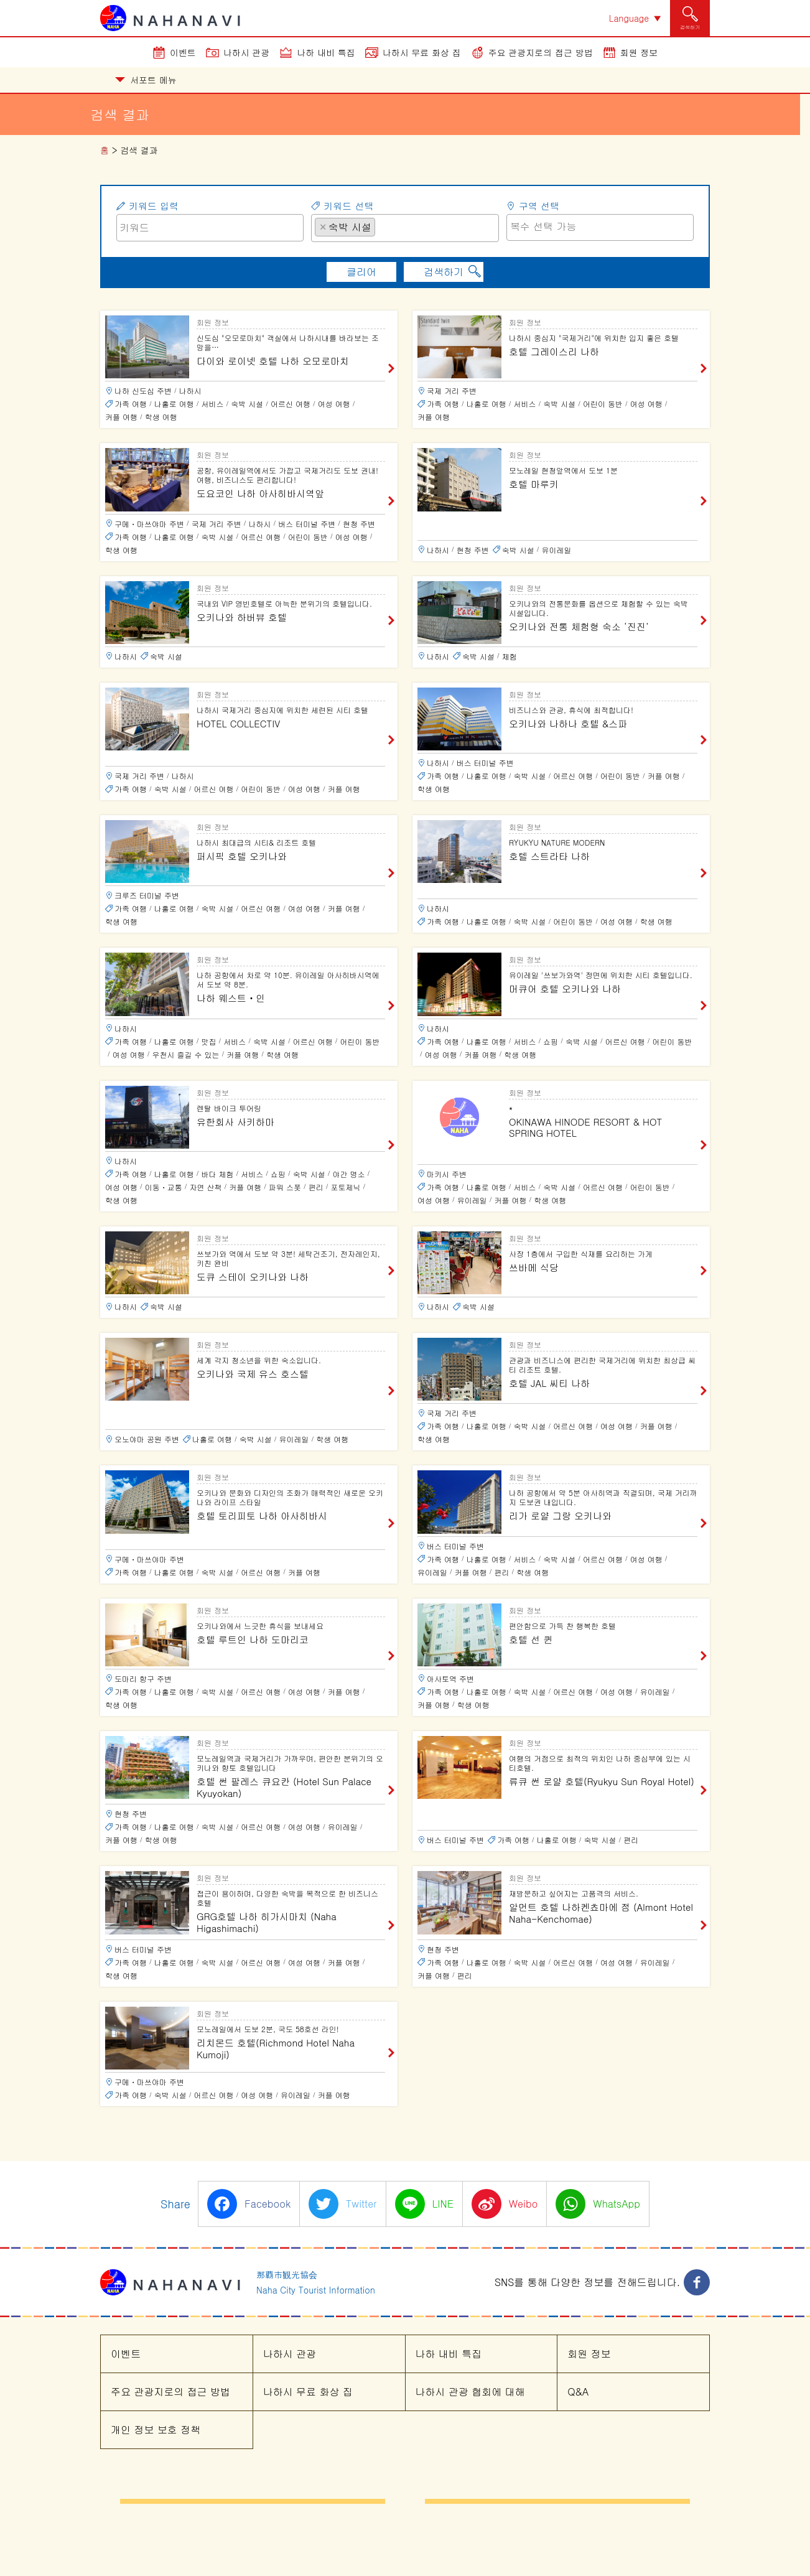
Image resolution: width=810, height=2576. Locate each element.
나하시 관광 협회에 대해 (470, 2391)
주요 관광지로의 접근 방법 (540, 52)
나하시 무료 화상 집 (422, 52)
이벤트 (183, 52)
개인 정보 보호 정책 (155, 2429)
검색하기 (443, 271)
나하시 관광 (246, 52)
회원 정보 (639, 52)
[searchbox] (382, 226)
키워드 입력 (154, 205)
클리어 (361, 271)
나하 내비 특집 (326, 52)
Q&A (578, 2391)
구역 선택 (539, 205)
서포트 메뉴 (146, 79)
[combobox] (404, 228)
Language (629, 18)
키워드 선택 (348, 205)
